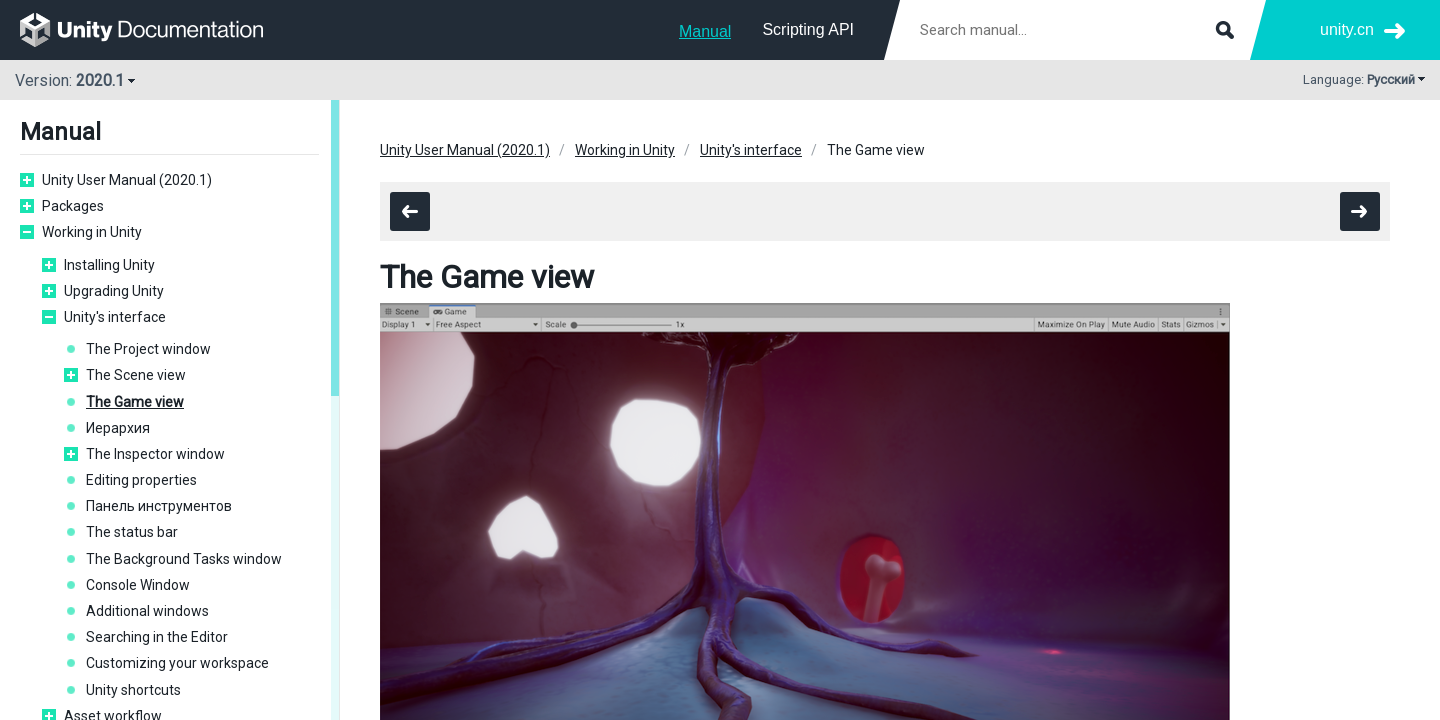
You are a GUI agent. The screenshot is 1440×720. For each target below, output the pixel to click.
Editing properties (141, 480)
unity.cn (1347, 29)
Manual (705, 31)
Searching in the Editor (157, 637)
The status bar (132, 532)
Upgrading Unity (114, 291)
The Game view (135, 402)
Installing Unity (109, 265)
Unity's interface (115, 317)
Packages (73, 206)
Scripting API (808, 29)
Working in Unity (92, 232)
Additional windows (147, 611)
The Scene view (136, 375)
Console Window (138, 585)
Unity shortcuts (133, 690)
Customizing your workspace (177, 663)
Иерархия (118, 428)
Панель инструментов (159, 506)
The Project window (148, 349)
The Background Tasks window (184, 559)
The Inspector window (155, 454)
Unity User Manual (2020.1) (127, 180)
